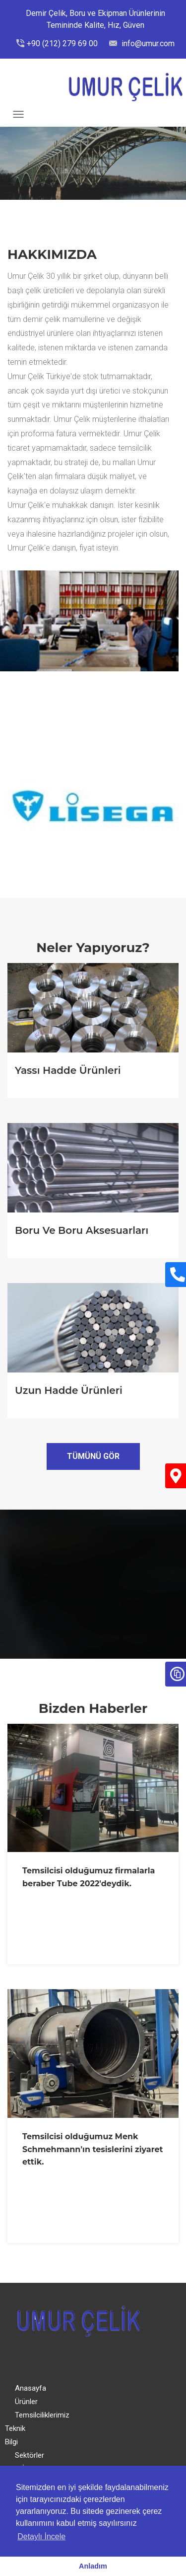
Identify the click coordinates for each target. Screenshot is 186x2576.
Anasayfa (30, 2388)
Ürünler (26, 2401)
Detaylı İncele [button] (41, 2536)
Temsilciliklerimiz (42, 2415)
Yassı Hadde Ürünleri (68, 1070)
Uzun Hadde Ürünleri (69, 1390)
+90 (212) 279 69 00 (62, 43)
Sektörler (29, 2455)
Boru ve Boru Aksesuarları (81, 1230)
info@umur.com (147, 43)
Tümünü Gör (93, 1456)
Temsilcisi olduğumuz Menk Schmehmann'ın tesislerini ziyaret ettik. (92, 2149)
